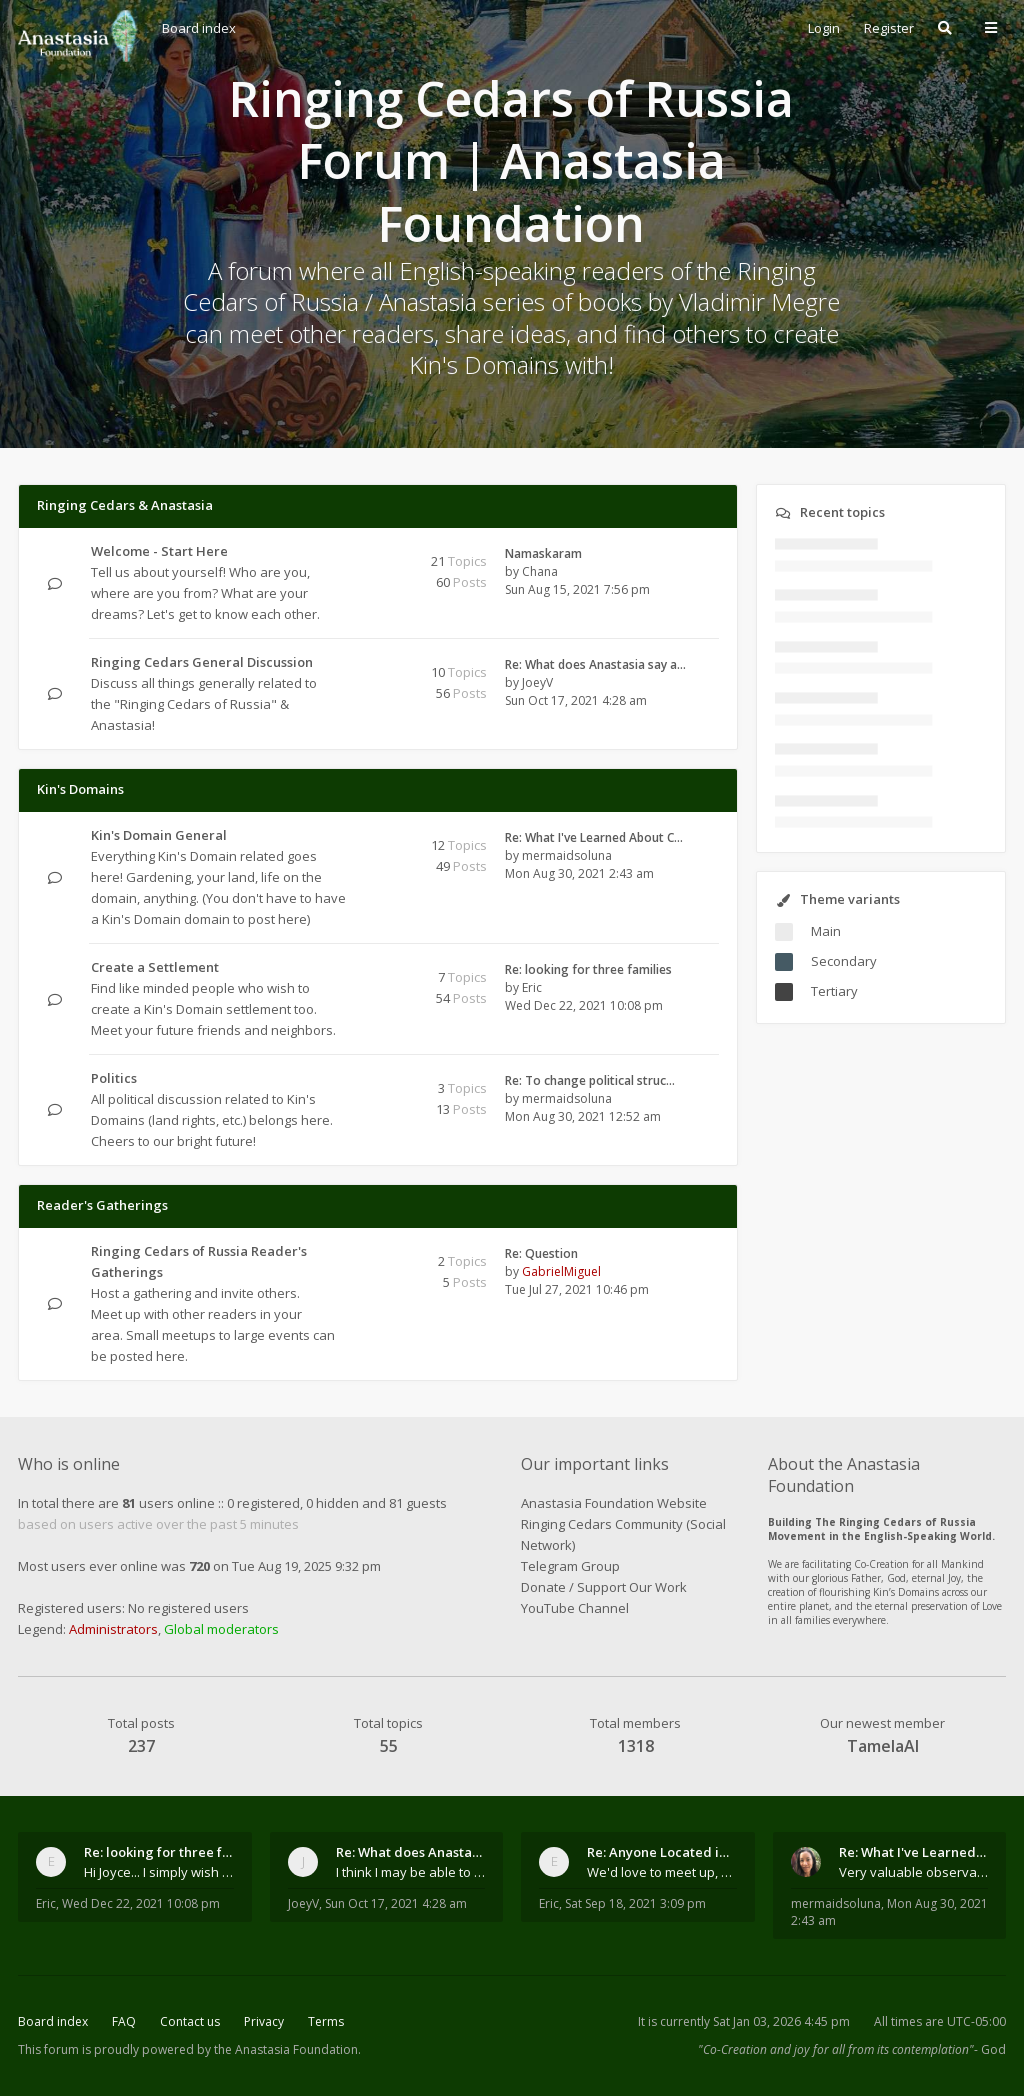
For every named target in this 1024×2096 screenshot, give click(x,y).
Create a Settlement (155, 967)
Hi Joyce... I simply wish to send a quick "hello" (159, 1872)
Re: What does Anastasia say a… (595, 664)
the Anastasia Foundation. (287, 2049)
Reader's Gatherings (102, 1205)
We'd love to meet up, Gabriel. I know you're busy (662, 1872)
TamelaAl (883, 1746)
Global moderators (221, 1629)
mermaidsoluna (567, 855)
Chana (540, 571)
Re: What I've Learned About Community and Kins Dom (914, 1852)
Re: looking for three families (588, 969)
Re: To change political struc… (590, 1080)
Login (824, 28)
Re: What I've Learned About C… (594, 837)
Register (889, 28)
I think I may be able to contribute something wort (411, 1872)
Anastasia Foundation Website (614, 1503)
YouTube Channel (575, 1608)
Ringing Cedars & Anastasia (125, 505)
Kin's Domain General (159, 835)
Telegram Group (570, 1566)
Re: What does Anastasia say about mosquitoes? (411, 1852)
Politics (114, 1078)
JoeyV (537, 682)
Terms (326, 2021)
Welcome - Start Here (159, 551)
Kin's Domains (80, 789)
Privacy (264, 2021)
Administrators (113, 1629)
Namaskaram (543, 553)
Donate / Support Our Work (604, 1587)
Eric (532, 987)
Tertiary (834, 991)
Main (826, 931)
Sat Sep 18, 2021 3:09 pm (635, 1903)
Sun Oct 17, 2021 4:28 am (396, 1903)
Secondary (844, 961)
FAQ (124, 2021)
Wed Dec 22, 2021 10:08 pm (141, 1903)
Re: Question (541, 1253)
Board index (53, 2021)
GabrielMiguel (561, 1271)
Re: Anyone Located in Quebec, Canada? (662, 1852)
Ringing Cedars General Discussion (202, 662)
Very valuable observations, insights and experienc (914, 1872)
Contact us (190, 2021)
